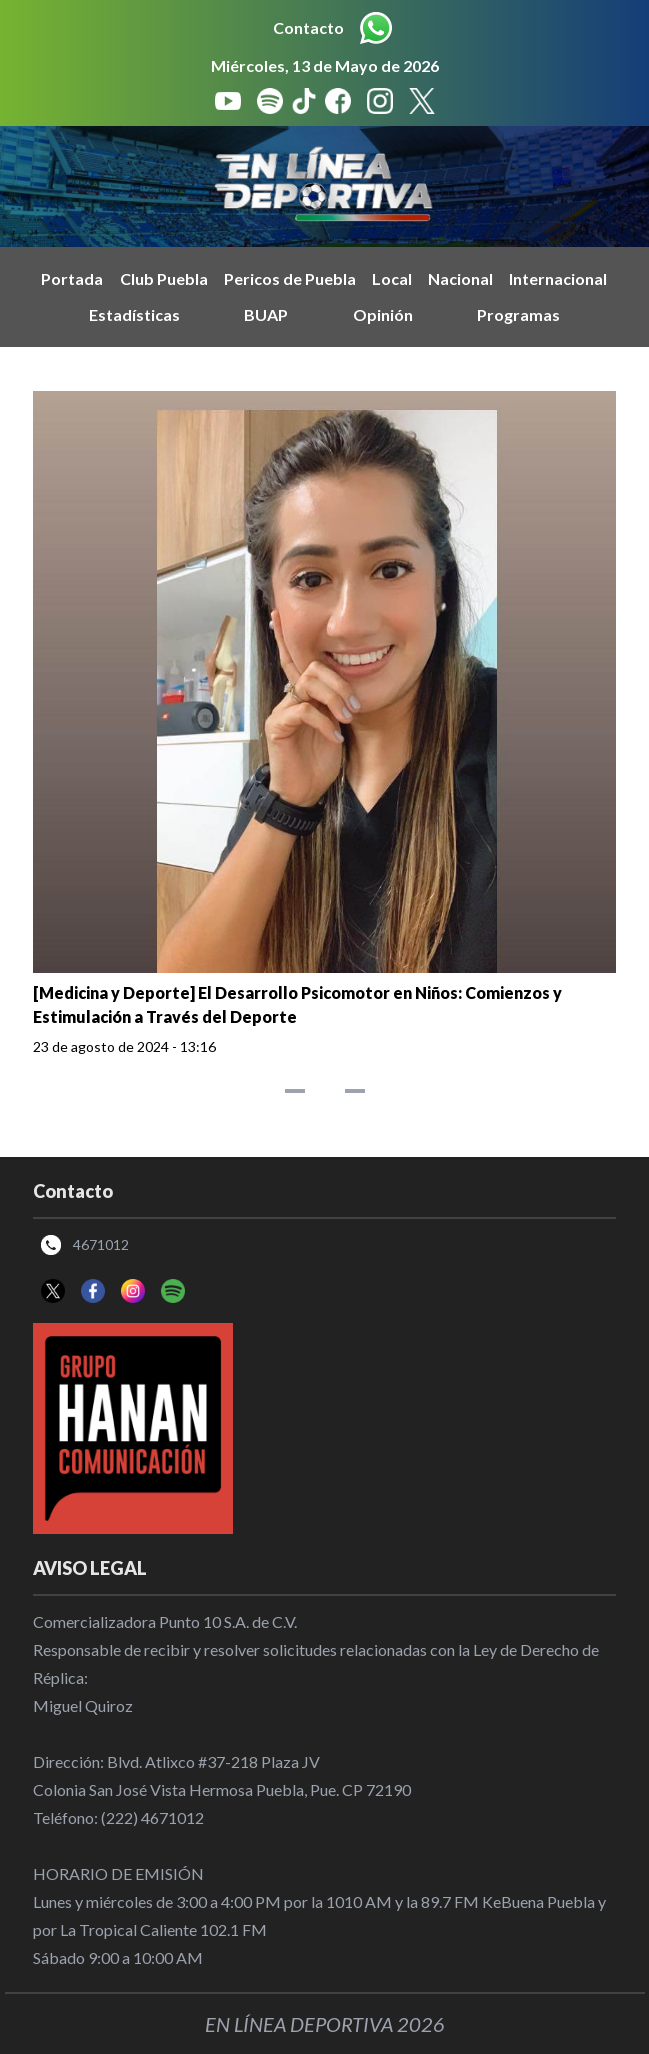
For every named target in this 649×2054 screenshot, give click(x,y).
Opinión (383, 314)
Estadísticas (134, 314)
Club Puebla (164, 278)
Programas (518, 314)
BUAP (266, 314)
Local (392, 278)
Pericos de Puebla (290, 278)
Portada (72, 278)
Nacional (460, 278)
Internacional (558, 278)
